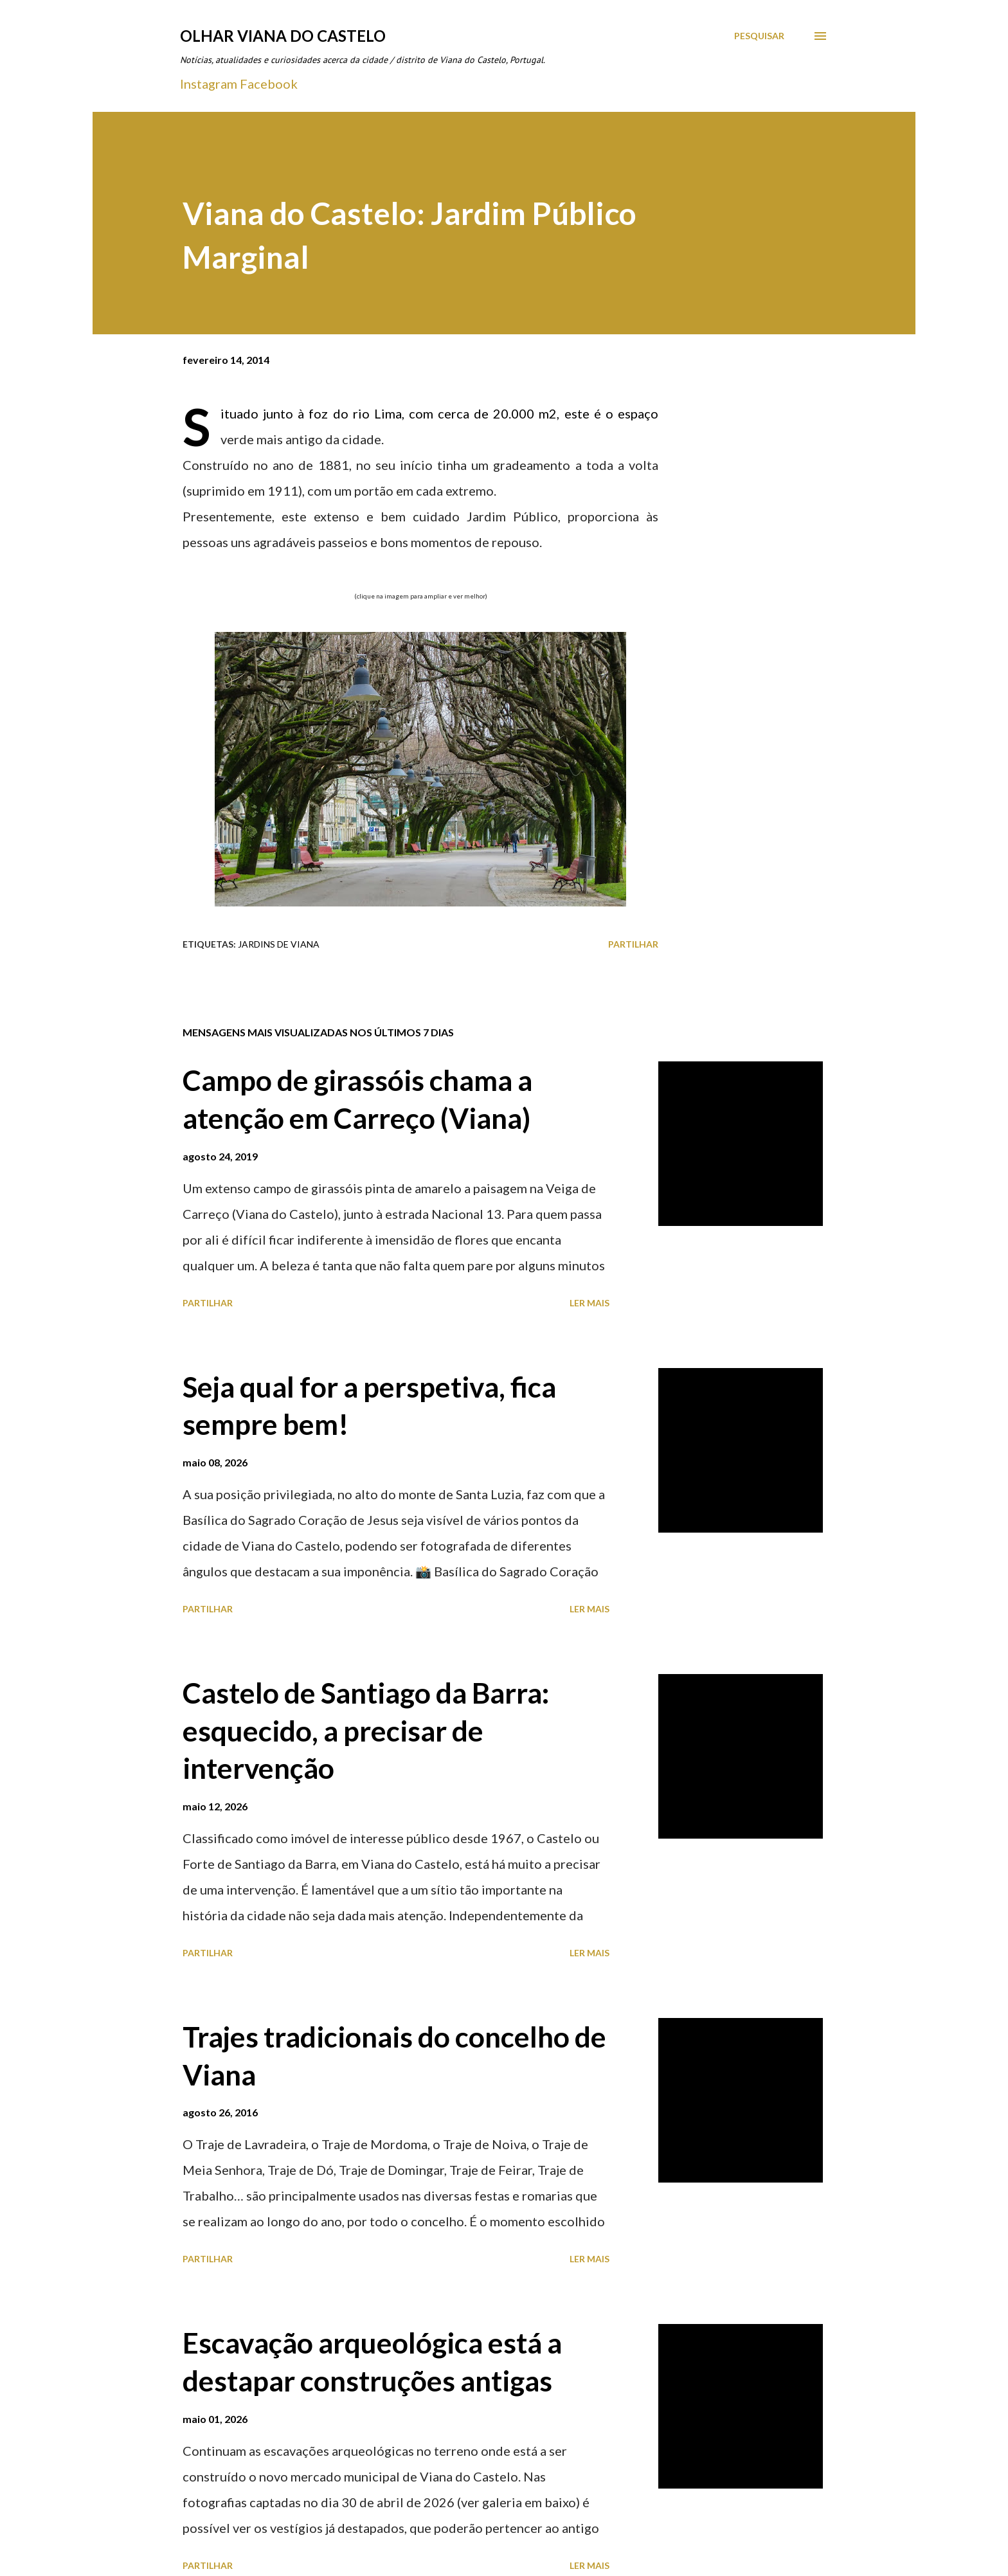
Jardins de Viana (279, 944)
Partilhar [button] (633, 944)
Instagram (208, 83)
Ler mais (589, 1302)
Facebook (269, 83)
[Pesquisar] (759, 36)
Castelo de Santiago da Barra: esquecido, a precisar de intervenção (366, 1730)
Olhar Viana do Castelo (283, 35)
